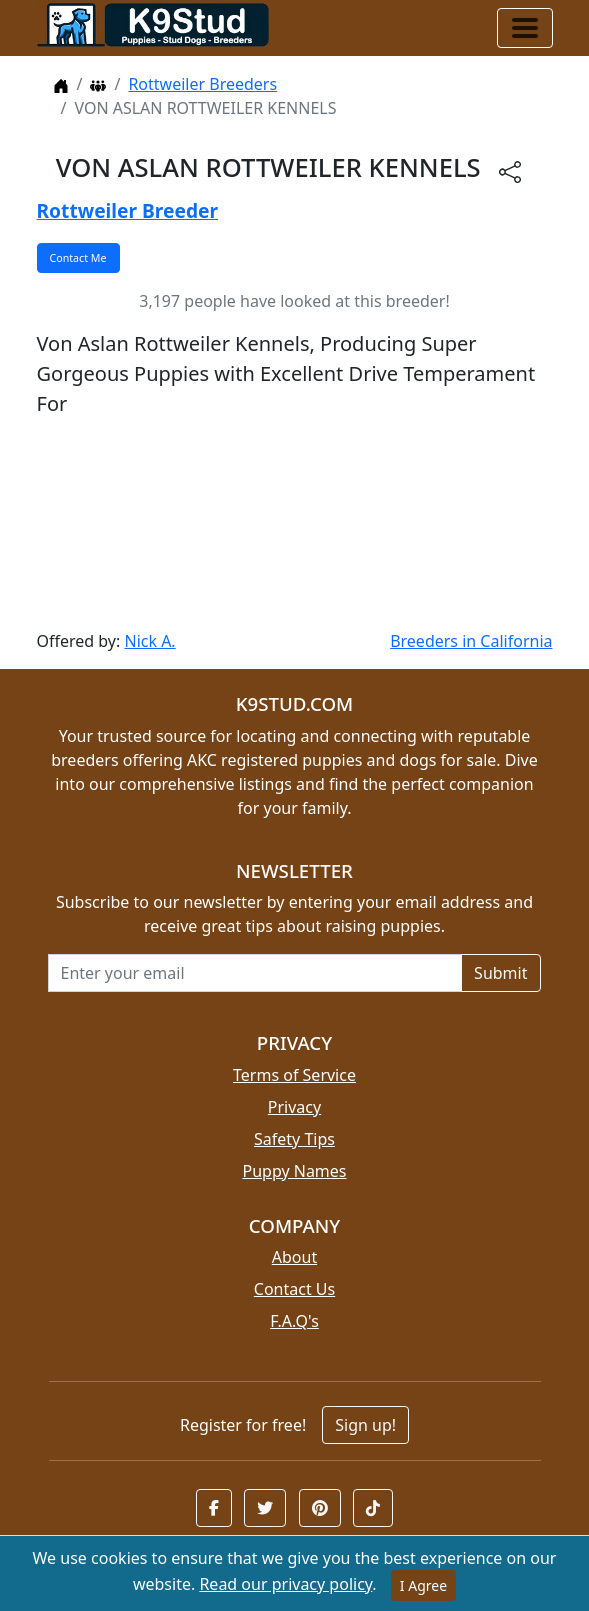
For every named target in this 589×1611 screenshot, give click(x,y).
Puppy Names (294, 1171)
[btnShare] (510, 170)
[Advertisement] (295, 524)
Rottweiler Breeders (202, 84)
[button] (214, 1508)
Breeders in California (471, 641)
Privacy (294, 1107)
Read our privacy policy (285, 1584)
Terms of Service (294, 1075)
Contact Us (294, 1289)
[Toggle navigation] (525, 28)
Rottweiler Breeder (128, 210)
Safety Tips (294, 1139)
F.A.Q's (294, 1321)
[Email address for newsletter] (255, 973)
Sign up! (365, 1425)
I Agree (423, 1585)
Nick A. (149, 641)
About (294, 1257)
